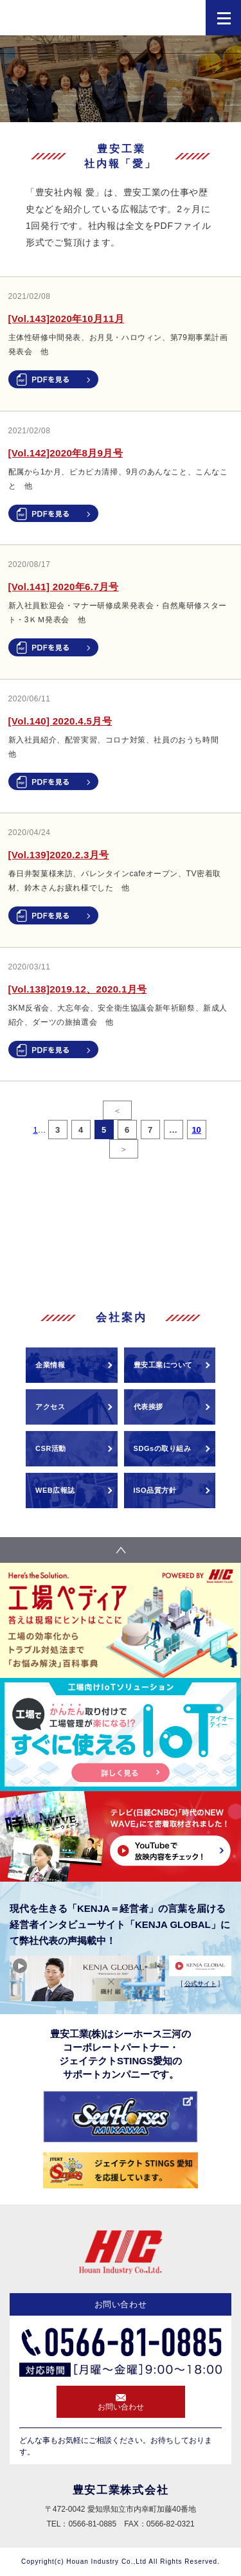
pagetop (120, 1550)
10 (196, 1130)
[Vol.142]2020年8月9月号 (65, 452)
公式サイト (200, 1983)
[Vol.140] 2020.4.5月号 (60, 721)
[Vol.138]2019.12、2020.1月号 (77, 989)
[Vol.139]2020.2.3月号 (58, 854)
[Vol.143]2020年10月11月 (66, 318)
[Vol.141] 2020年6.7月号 (63, 586)
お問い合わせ (121, 2406)
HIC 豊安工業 (70, 21)
